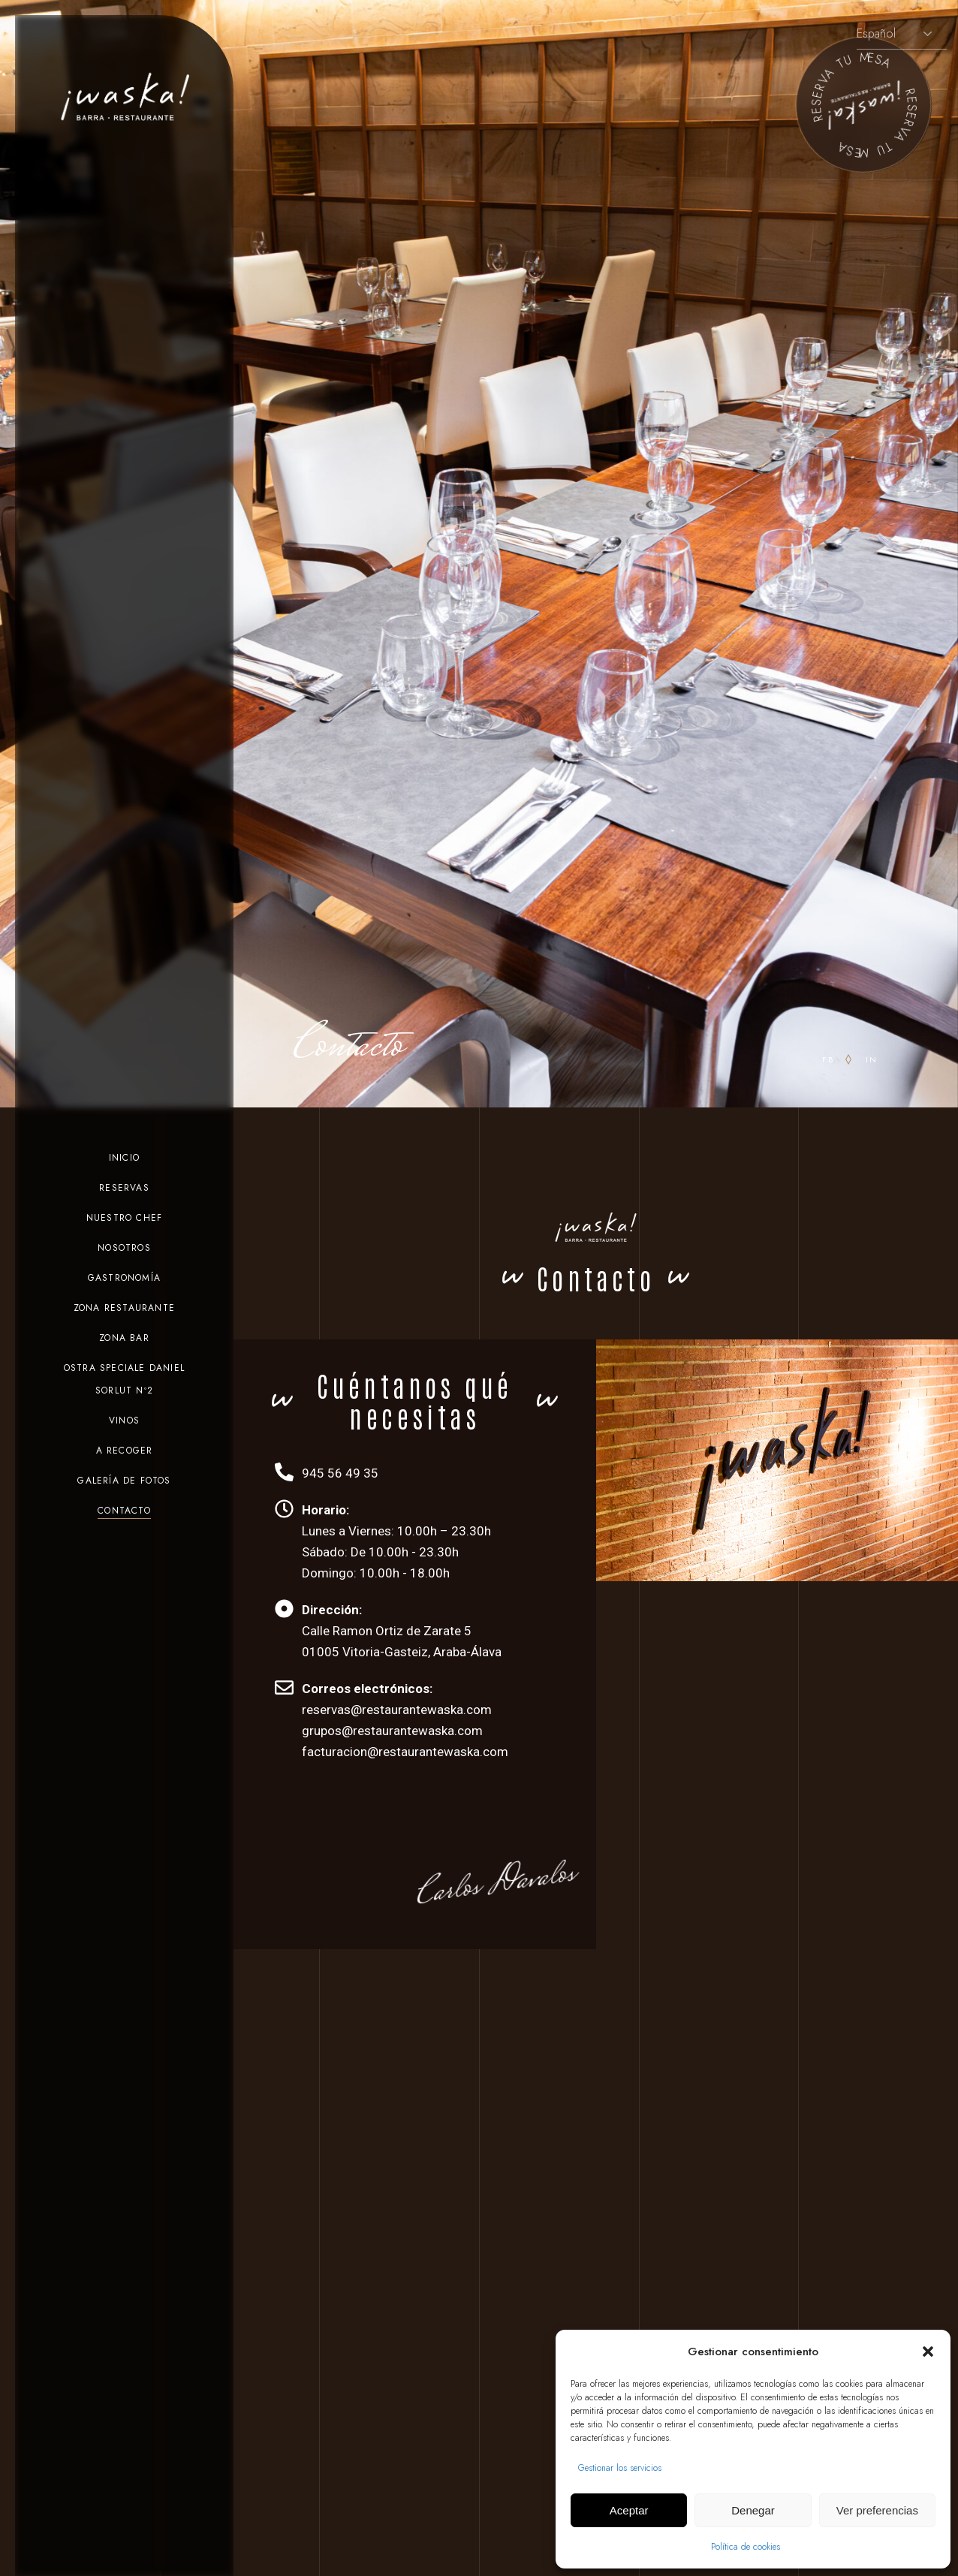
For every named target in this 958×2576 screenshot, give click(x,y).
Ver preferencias (877, 2510)
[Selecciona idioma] (902, 34)
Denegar (753, 2510)
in (872, 1059)
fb (828, 1059)
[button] (927, 2351)
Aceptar (629, 2510)
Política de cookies (745, 2546)
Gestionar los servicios (619, 2468)
